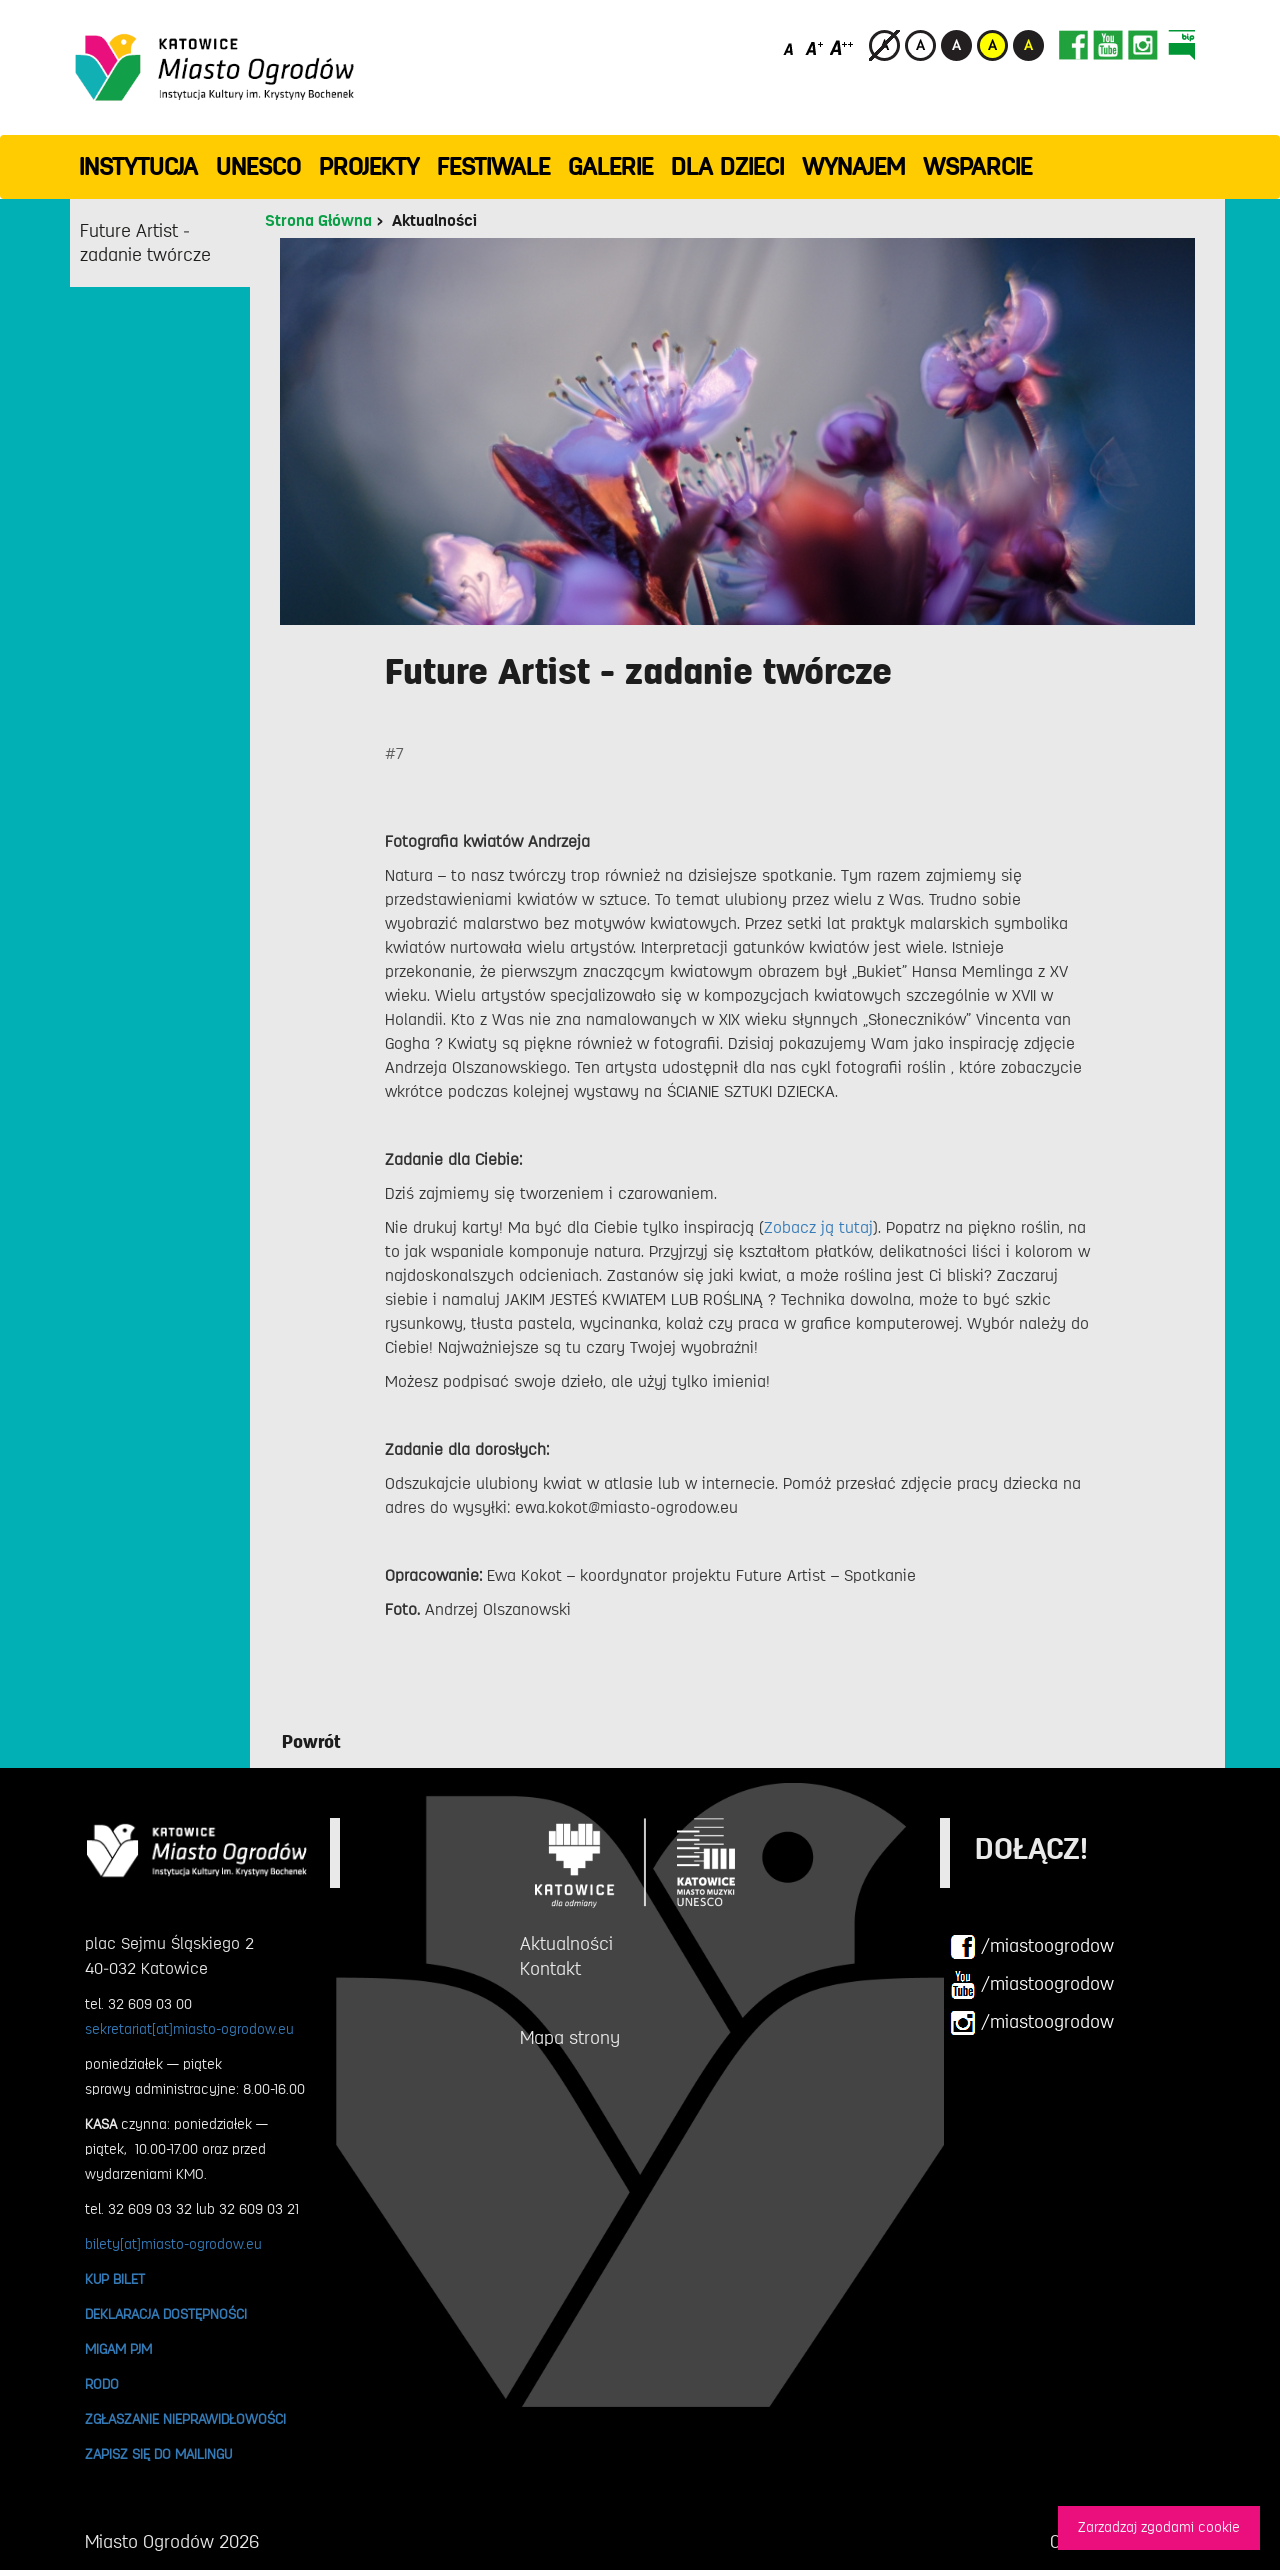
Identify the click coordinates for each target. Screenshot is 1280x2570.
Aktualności (434, 221)
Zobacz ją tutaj (818, 1228)
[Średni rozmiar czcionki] (814, 47)
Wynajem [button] (853, 167)
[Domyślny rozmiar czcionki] (790, 47)
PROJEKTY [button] (369, 167)
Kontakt (550, 1969)
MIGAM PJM (118, 2349)
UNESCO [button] (258, 167)
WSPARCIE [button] (977, 167)
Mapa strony (570, 2038)
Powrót (311, 1742)
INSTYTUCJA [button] (138, 167)
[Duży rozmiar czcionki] (842, 47)
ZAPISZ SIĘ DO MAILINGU (158, 2454)
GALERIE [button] (610, 167)
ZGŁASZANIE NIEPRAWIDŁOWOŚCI (185, 2419)
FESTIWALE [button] (493, 167)
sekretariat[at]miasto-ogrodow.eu (189, 2029)
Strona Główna (318, 221)
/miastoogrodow (1032, 1947)
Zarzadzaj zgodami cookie (1159, 2527)
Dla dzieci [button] (727, 167)
